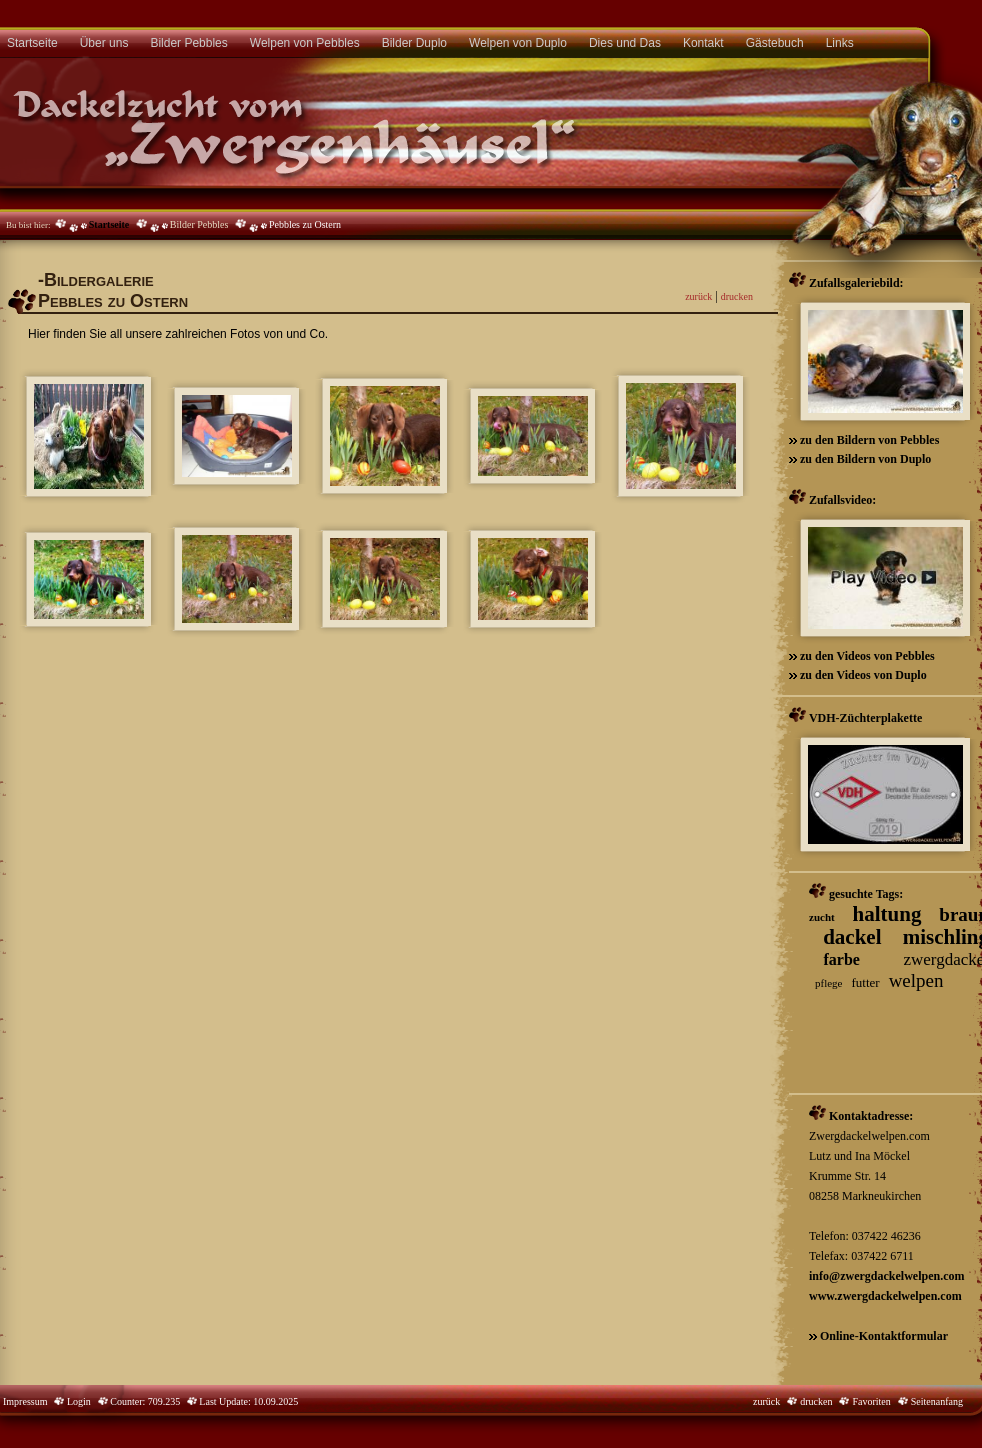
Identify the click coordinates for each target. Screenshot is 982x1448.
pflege (828, 983)
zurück (698, 296)
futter (865, 982)
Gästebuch (775, 43)
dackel (852, 937)
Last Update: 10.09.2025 (247, 1401)
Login (77, 1401)
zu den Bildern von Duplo (864, 459)
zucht (822, 917)
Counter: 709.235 (152, 1401)
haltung (887, 914)
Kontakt (703, 43)
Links (840, 43)
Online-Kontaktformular (884, 1336)
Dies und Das (625, 43)
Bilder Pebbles (188, 43)
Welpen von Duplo (518, 43)
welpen (916, 980)
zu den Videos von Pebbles (866, 656)
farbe (842, 959)
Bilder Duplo (414, 43)
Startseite (109, 224)
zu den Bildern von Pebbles (868, 440)
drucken (737, 296)
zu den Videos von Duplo (862, 675)
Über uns (104, 43)
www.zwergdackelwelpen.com (885, 1296)
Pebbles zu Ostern (305, 224)
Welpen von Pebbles (305, 43)
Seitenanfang (937, 1401)
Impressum (25, 1401)
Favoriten (871, 1401)
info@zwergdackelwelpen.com (886, 1276)
